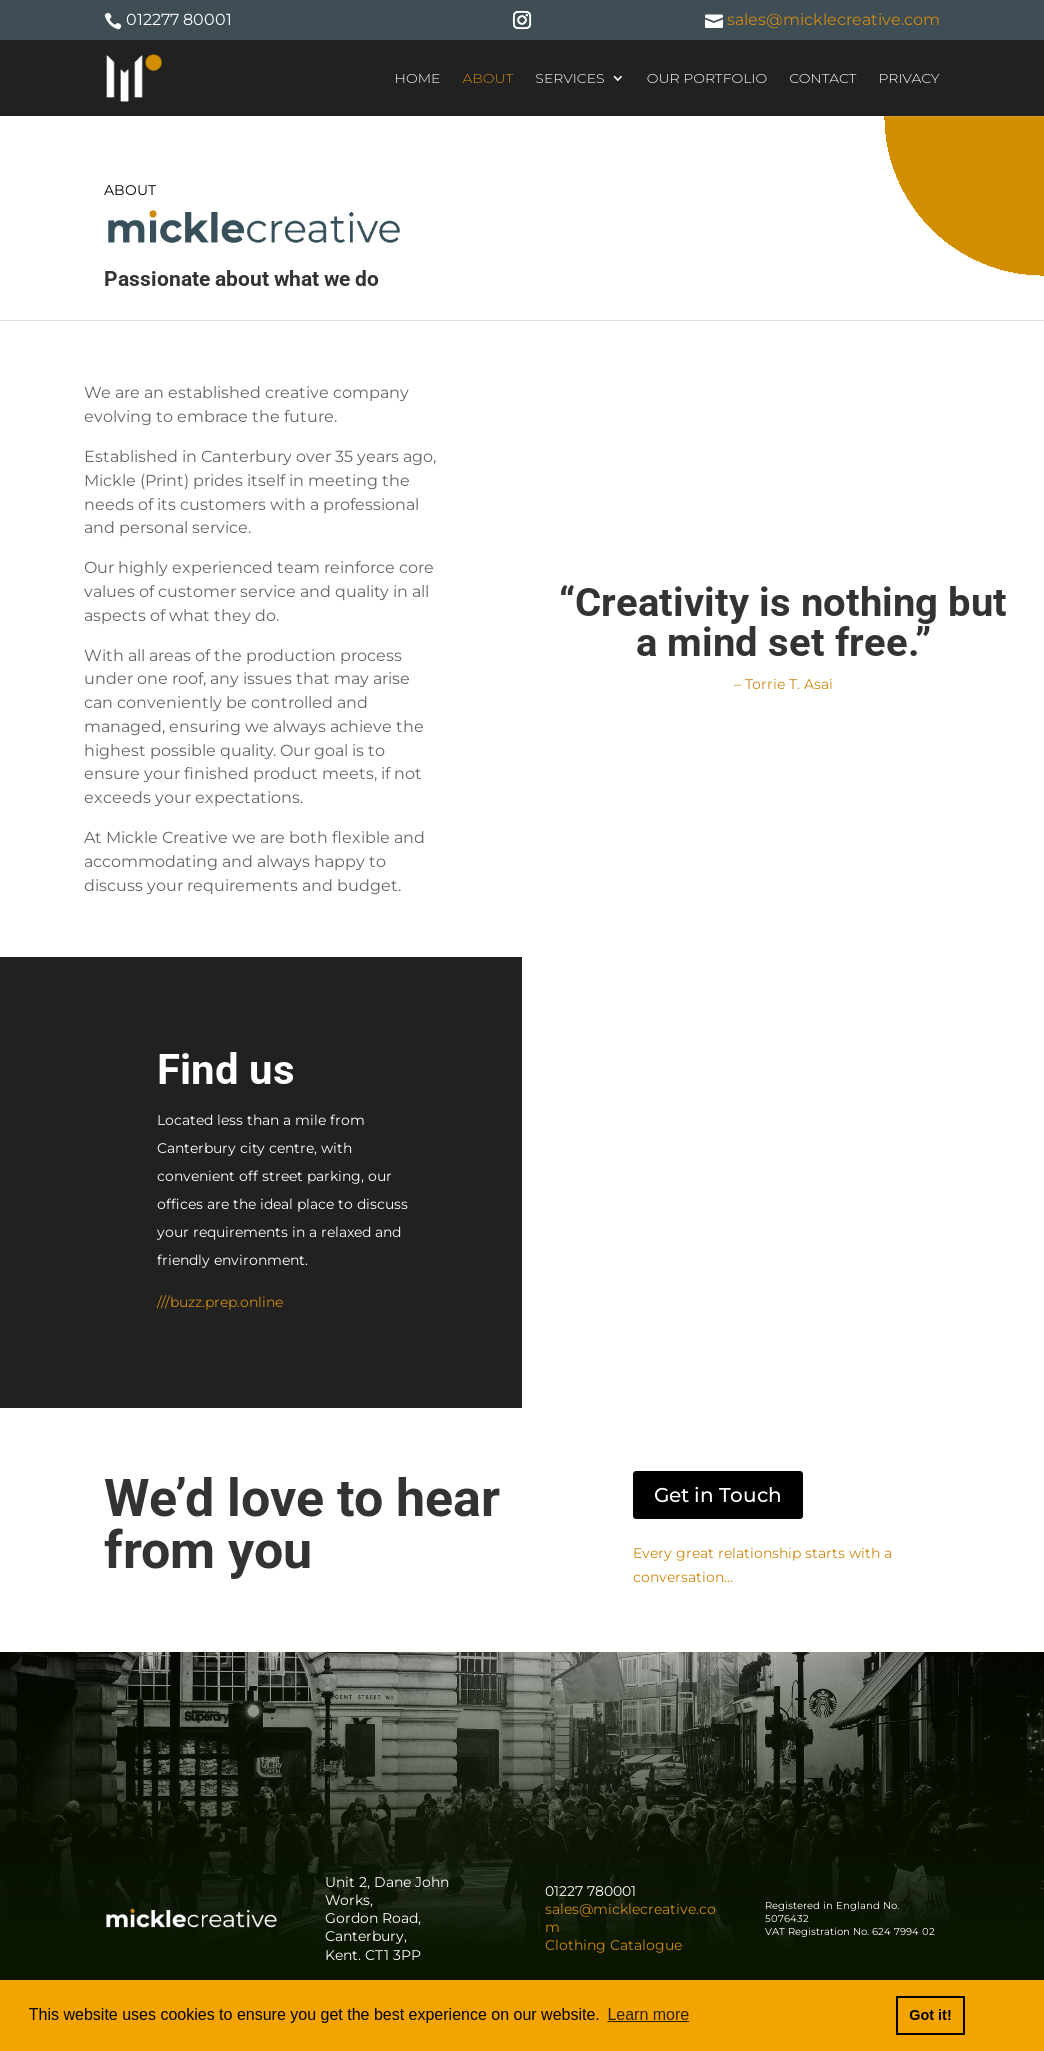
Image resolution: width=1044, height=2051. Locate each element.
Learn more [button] (648, 2014)
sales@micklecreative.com (831, 19)
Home (418, 78)
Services (569, 78)
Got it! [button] (930, 2015)
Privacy (908, 78)
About (487, 78)
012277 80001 (179, 19)
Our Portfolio (707, 78)
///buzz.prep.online (220, 1302)
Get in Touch (718, 1495)
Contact (822, 78)
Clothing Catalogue (613, 1945)
